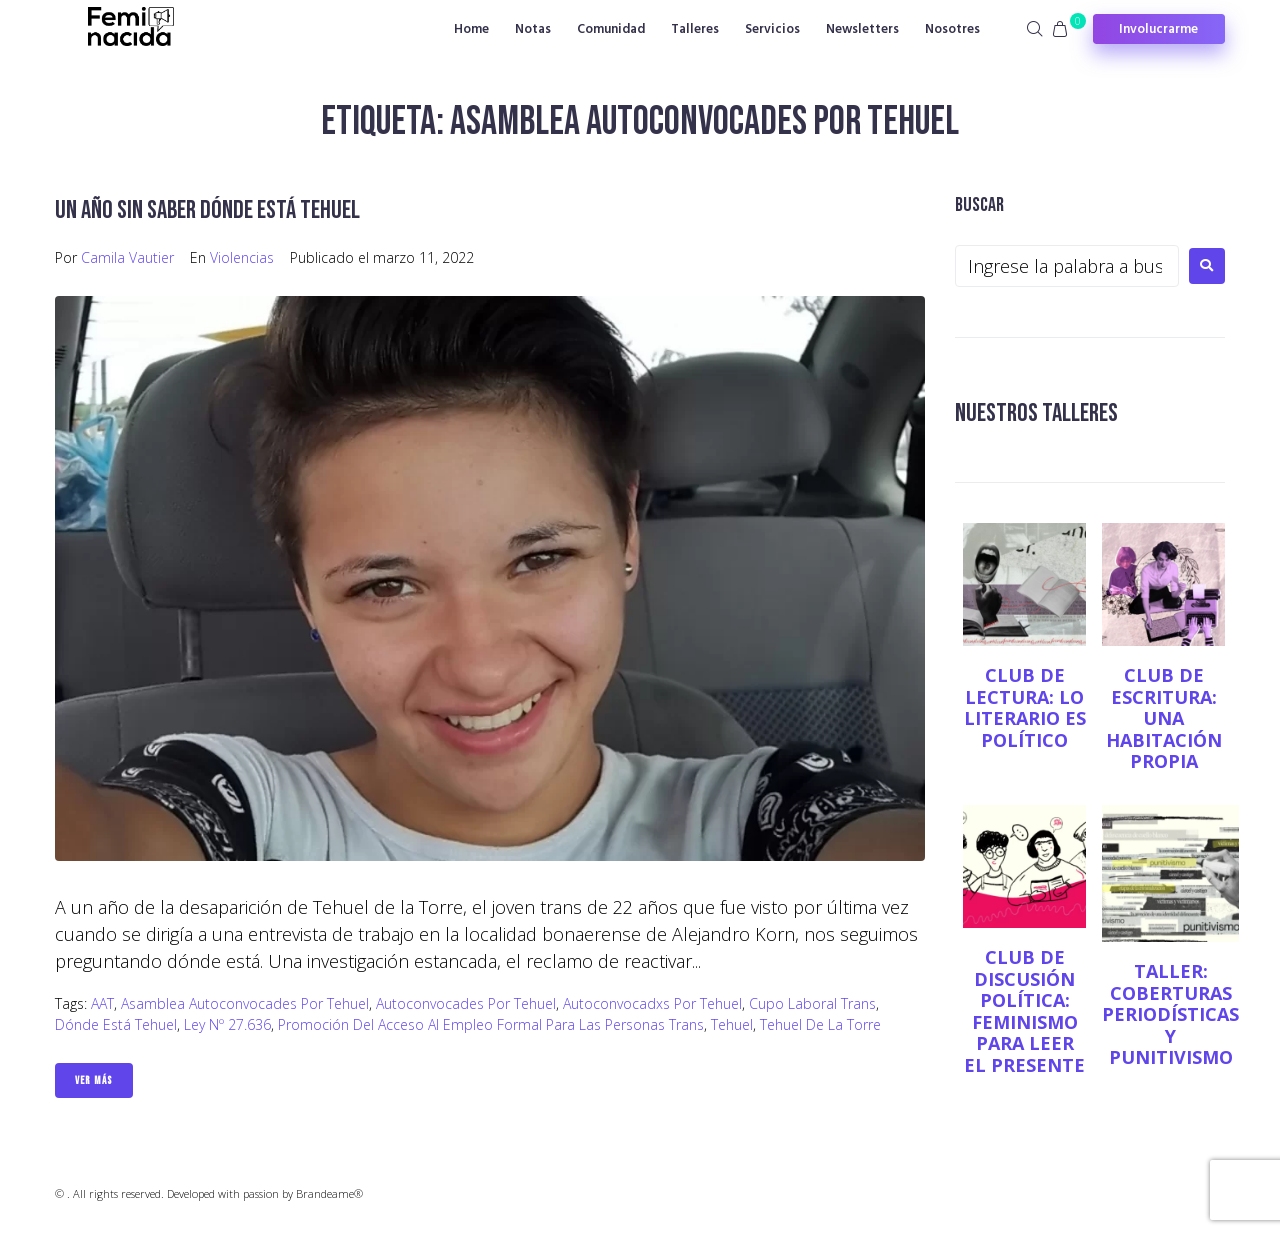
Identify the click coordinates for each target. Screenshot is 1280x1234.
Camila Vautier (127, 257)
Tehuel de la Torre (820, 1024)
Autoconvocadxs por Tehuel (652, 1003)
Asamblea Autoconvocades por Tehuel (245, 1003)
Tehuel (732, 1024)
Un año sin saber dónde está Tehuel (217, 209)
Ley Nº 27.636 (227, 1024)
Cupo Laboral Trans (812, 1003)
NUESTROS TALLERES (1043, 412)
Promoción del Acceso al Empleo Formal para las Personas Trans (491, 1024)
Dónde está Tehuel (116, 1024)
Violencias (242, 257)
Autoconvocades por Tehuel (466, 1003)
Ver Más (94, 1080)
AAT (102, 1003)
